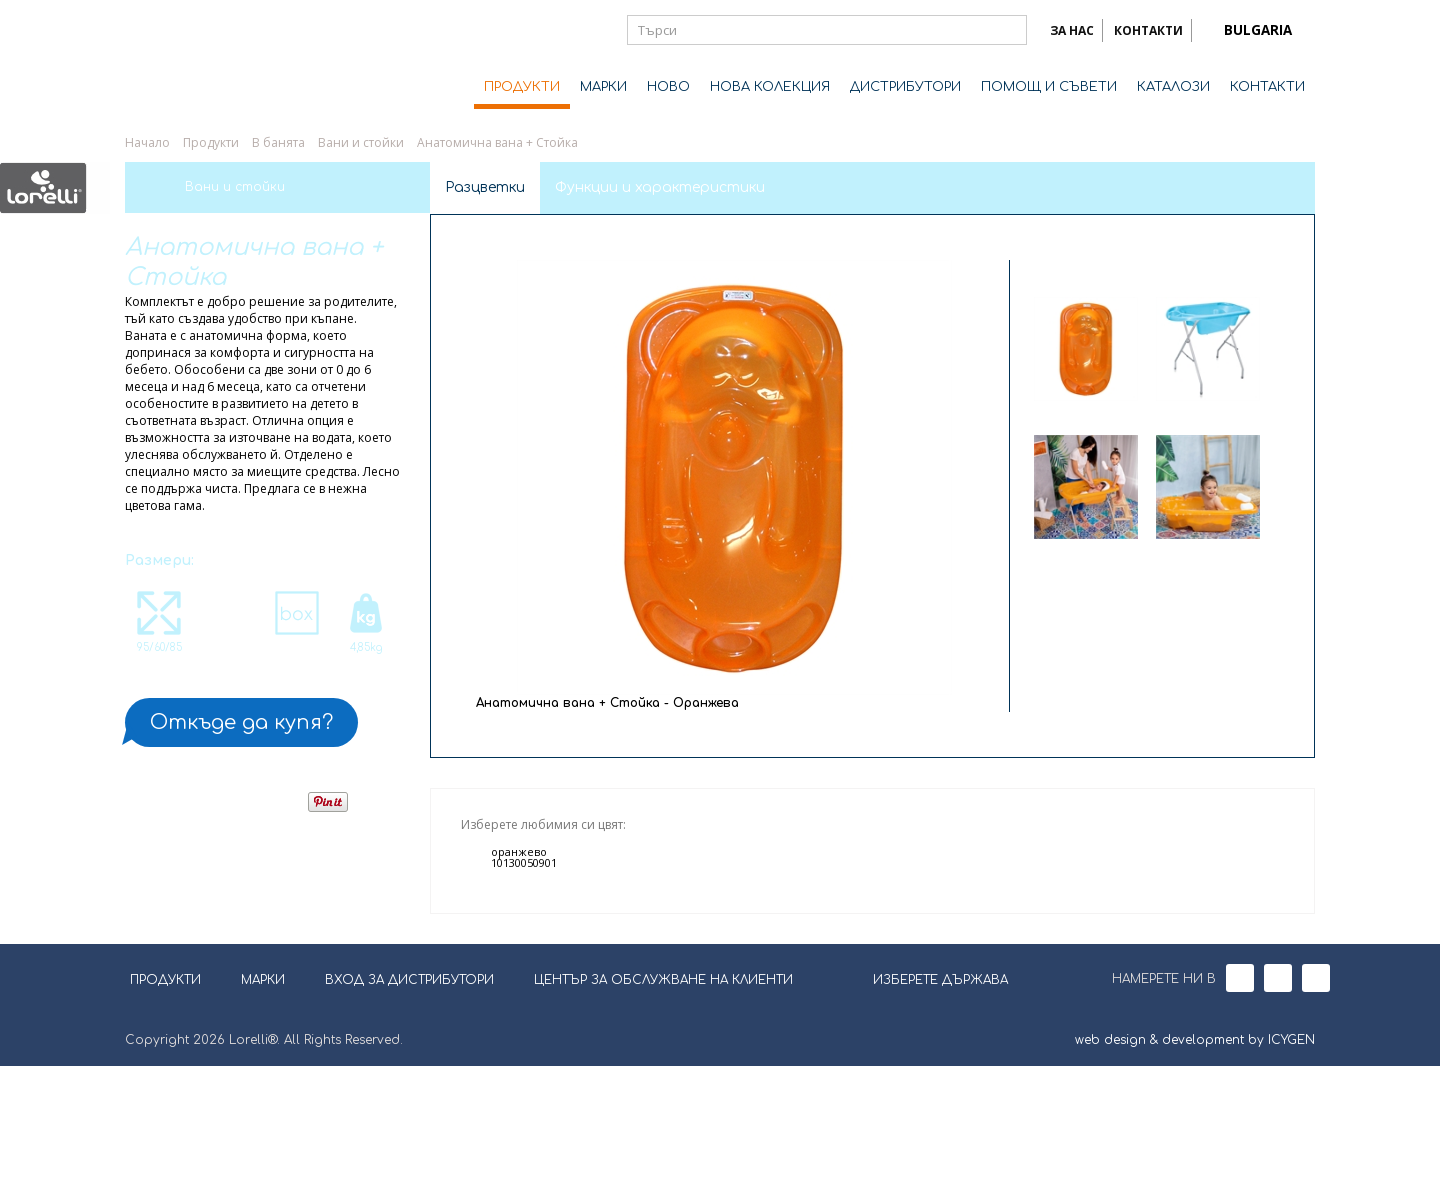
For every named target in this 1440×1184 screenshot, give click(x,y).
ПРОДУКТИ (522, 87)
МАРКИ (603, 87)
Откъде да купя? (241, 722)
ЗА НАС (1072, 30)
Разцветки (485, 187)
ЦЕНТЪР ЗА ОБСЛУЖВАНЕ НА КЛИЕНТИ (663, 1098)
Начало (147, 142)
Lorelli (205, 62)
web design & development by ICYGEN (1195, 1158)
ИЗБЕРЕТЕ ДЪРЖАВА (928, 1096)
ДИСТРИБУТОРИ (905, 87)
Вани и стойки (361, 142)
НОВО (668, 87)
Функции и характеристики (660, 187)
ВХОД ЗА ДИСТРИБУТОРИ (409, 1098)
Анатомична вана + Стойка (497, 142)
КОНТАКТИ (1148, 30)
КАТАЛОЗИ (1173, 87)
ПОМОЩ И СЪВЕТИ (1049, 87)
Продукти (211, 142)
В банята (278, 142)
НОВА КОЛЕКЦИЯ (770, 87)
